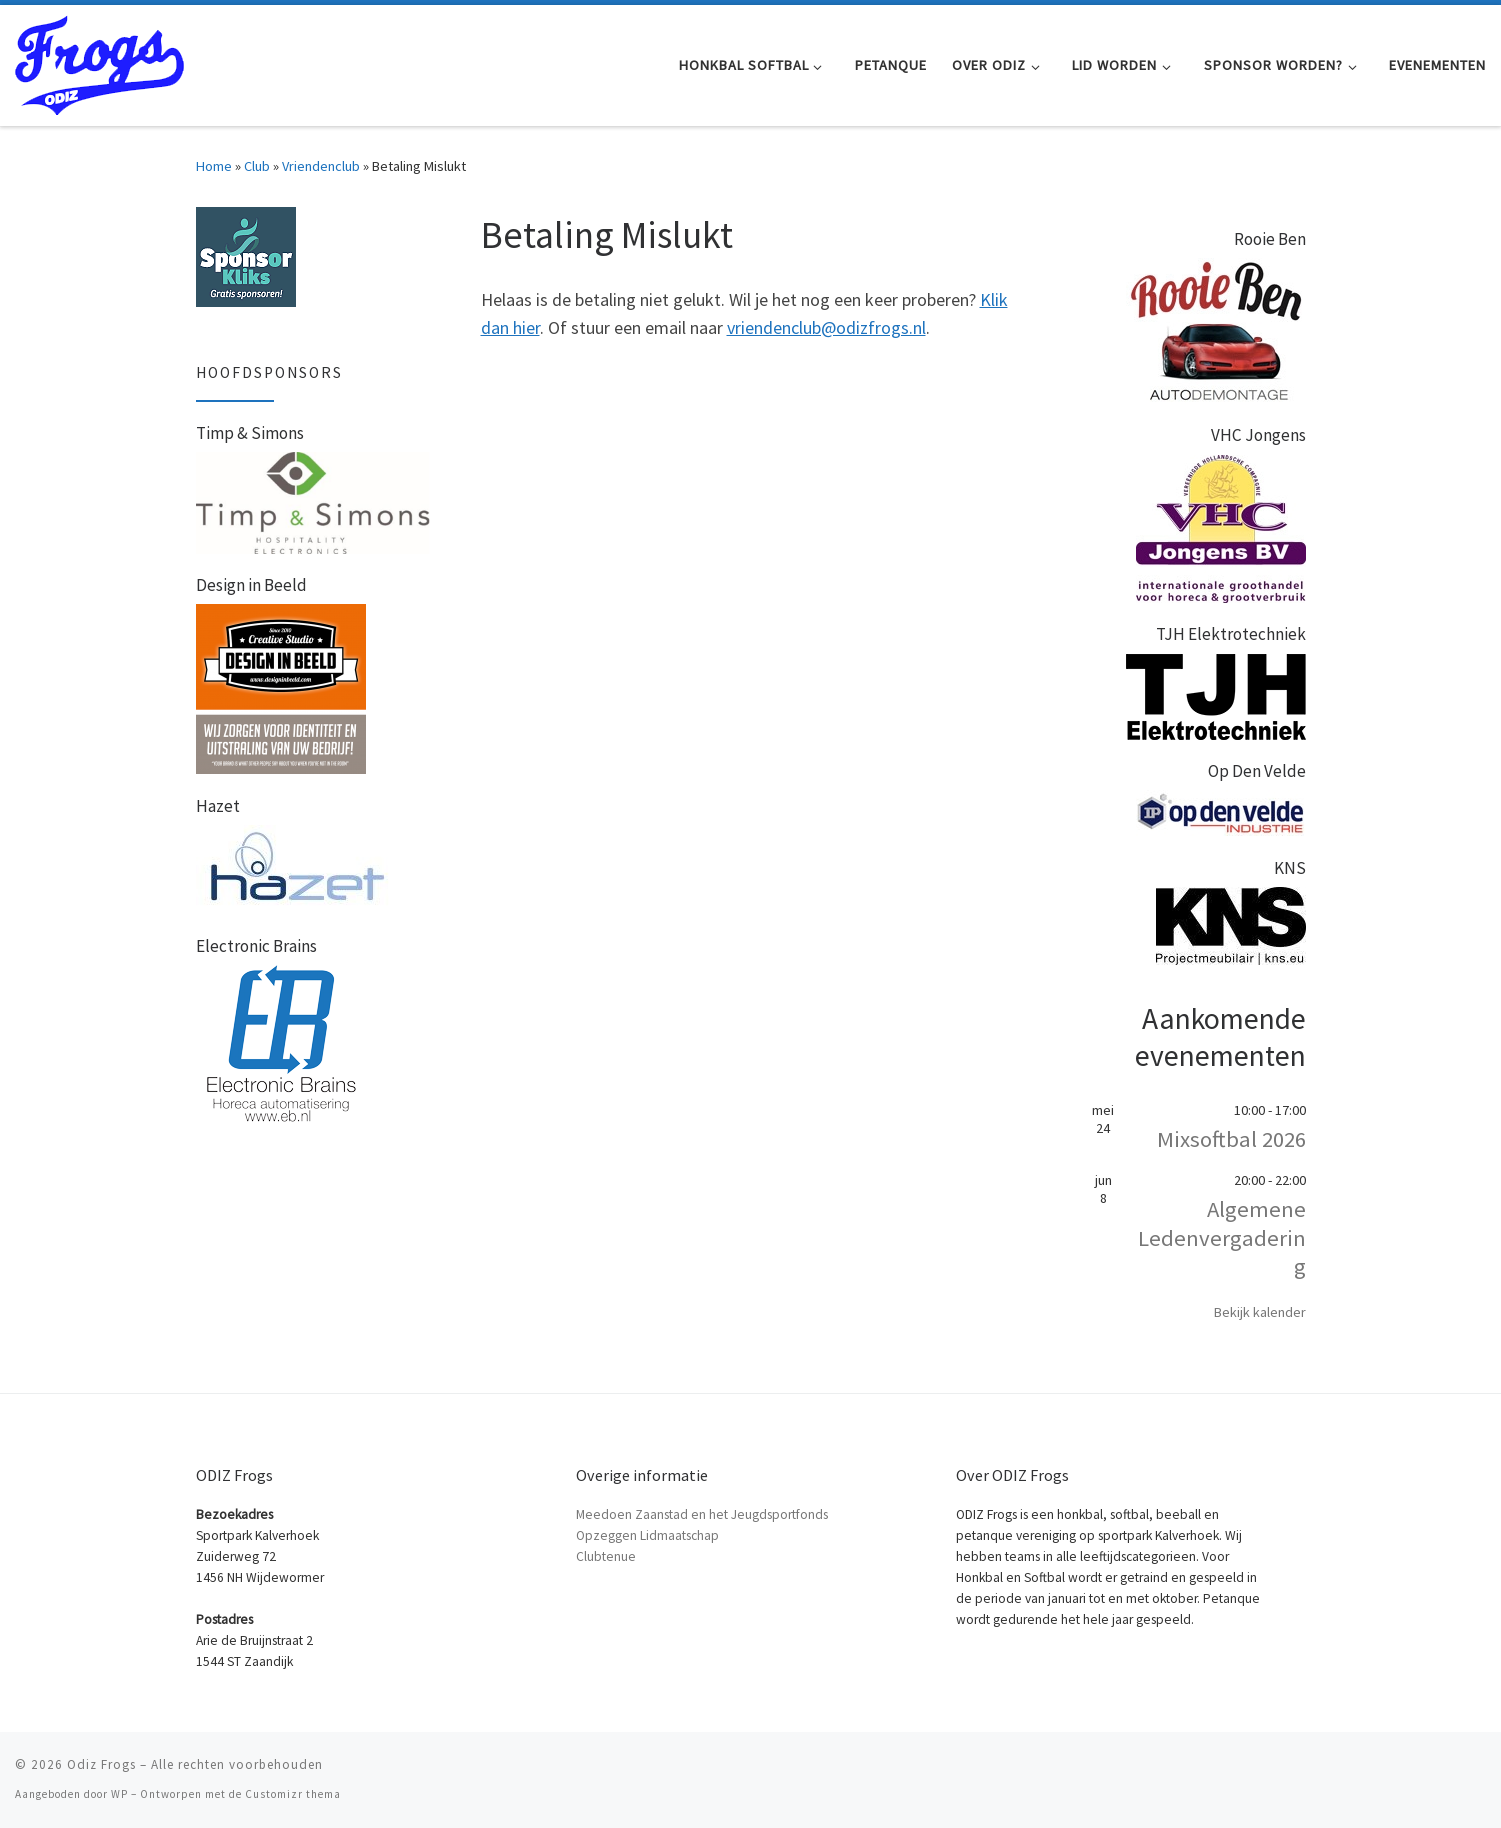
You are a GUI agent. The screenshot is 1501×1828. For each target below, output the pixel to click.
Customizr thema (293, 1794)
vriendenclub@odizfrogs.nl (826, 327)
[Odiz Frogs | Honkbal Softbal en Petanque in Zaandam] (99, 61)
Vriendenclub (321, 166)
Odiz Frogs (101, 1764)
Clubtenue (606, 1556)
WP (119, 1794)
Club (257, 166)
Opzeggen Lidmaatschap (647, 1535)
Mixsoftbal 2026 (1231, 1139)
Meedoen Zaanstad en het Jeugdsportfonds (702, 1514)
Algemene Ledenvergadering (1222, 1237)
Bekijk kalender (1260, 1312)
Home (214, 166)
